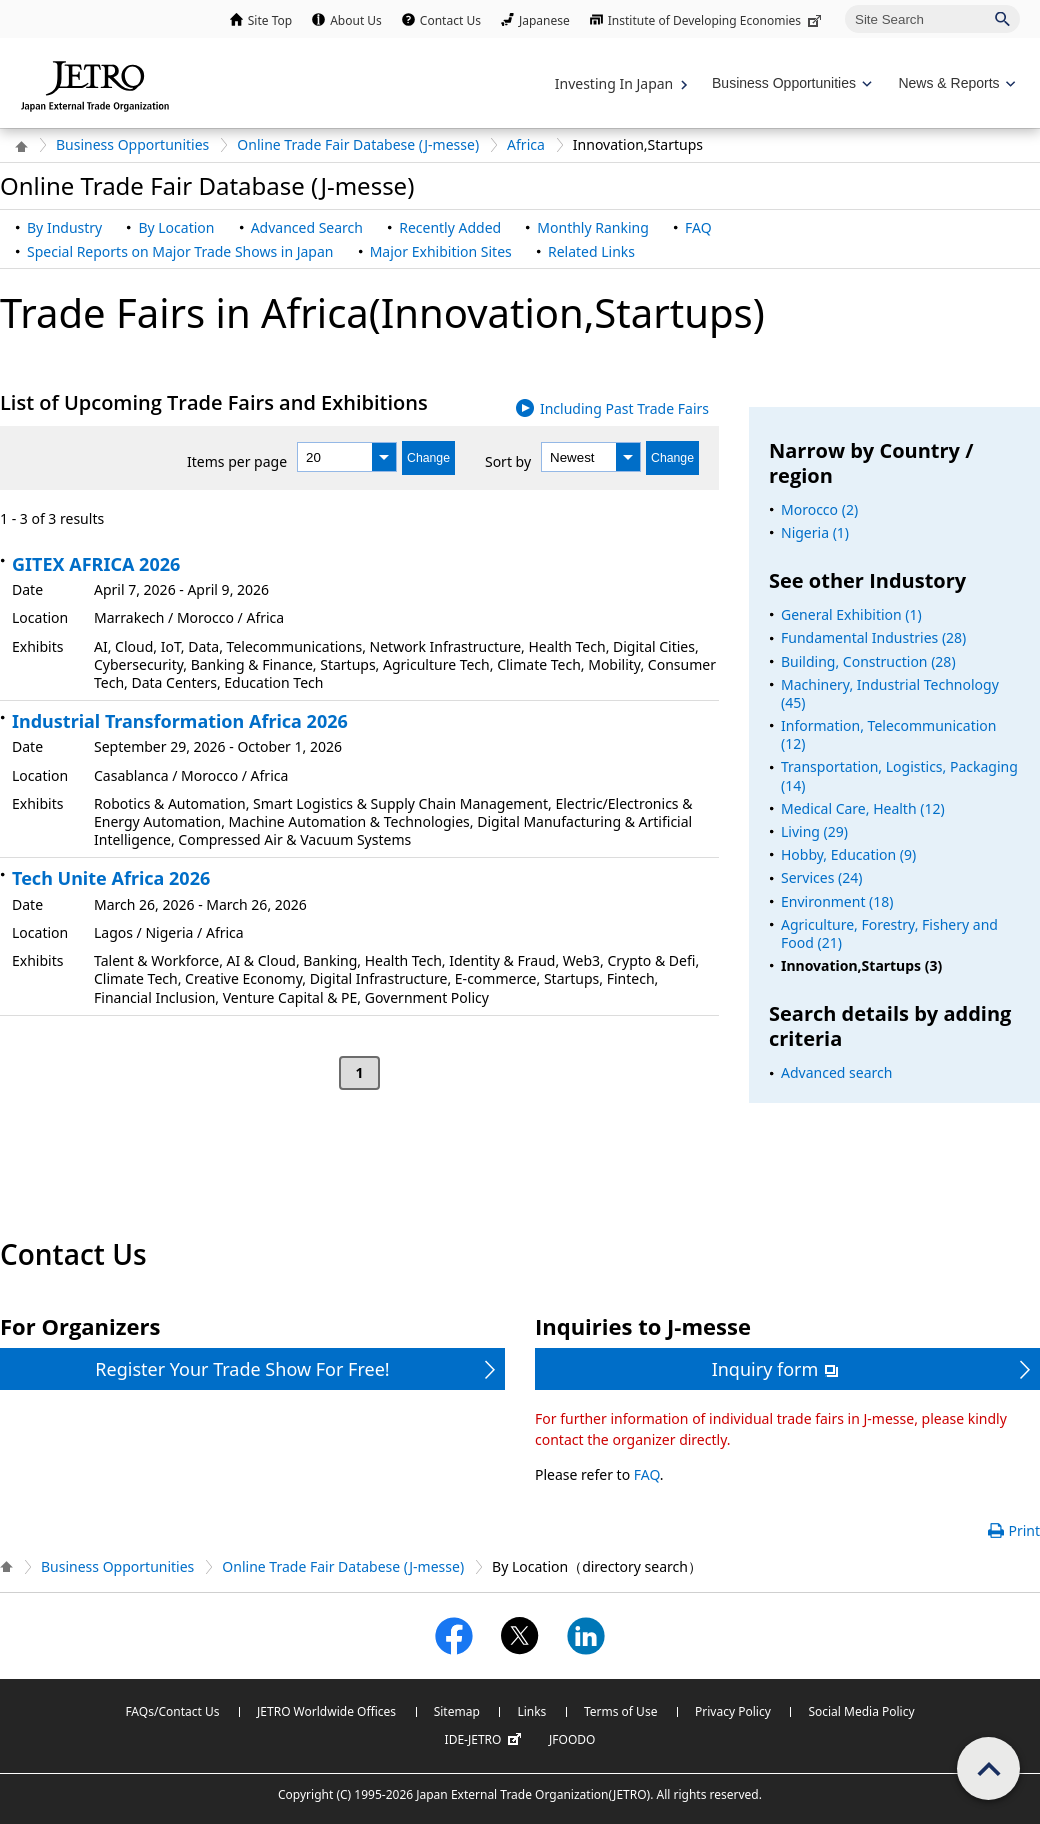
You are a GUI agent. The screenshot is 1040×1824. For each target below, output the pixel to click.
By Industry (64, 227)
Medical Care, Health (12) (863, 808)
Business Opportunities (132, 144)
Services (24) (821, 877)
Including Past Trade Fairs (624, 408)
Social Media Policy (861, 1711)
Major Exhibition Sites (441, 251)
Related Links (591, 251)
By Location (176, 227)
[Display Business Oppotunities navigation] (790, 83)
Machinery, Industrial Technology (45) (890, 693)
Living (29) (814, 831)
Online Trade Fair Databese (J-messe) (358, 144)
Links (531, 1711)
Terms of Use (620, 1711)
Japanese (544, 20)
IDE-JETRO (486, 1740)
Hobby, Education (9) (848, 854)
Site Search (844, 4)
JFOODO (572, 1739)
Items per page (237, 461)
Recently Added (450, 227)
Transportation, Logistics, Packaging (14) (899, 775)
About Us (356, 20)
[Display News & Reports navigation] (954, 83)
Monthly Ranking (592, 227)
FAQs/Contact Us (172, 1711)
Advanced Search (307, 227)
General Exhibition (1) (851, 614)
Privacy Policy (733, 1711)
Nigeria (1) (815, 532)
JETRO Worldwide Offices (326, 1711)
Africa (526, 144)
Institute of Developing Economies (716, 20)
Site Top (270, 20)
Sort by (508, 461)
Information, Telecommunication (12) (888, 734)
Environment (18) (837, 901)
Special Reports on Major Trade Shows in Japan (180, 251)
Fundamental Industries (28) (873, 637)
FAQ (698, 227)
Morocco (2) (819, 509)
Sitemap (457, 1711)
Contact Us (450, 20)
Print (1024, 1530)
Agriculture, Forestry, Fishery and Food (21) (889, 933)
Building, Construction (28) (868, 661)
